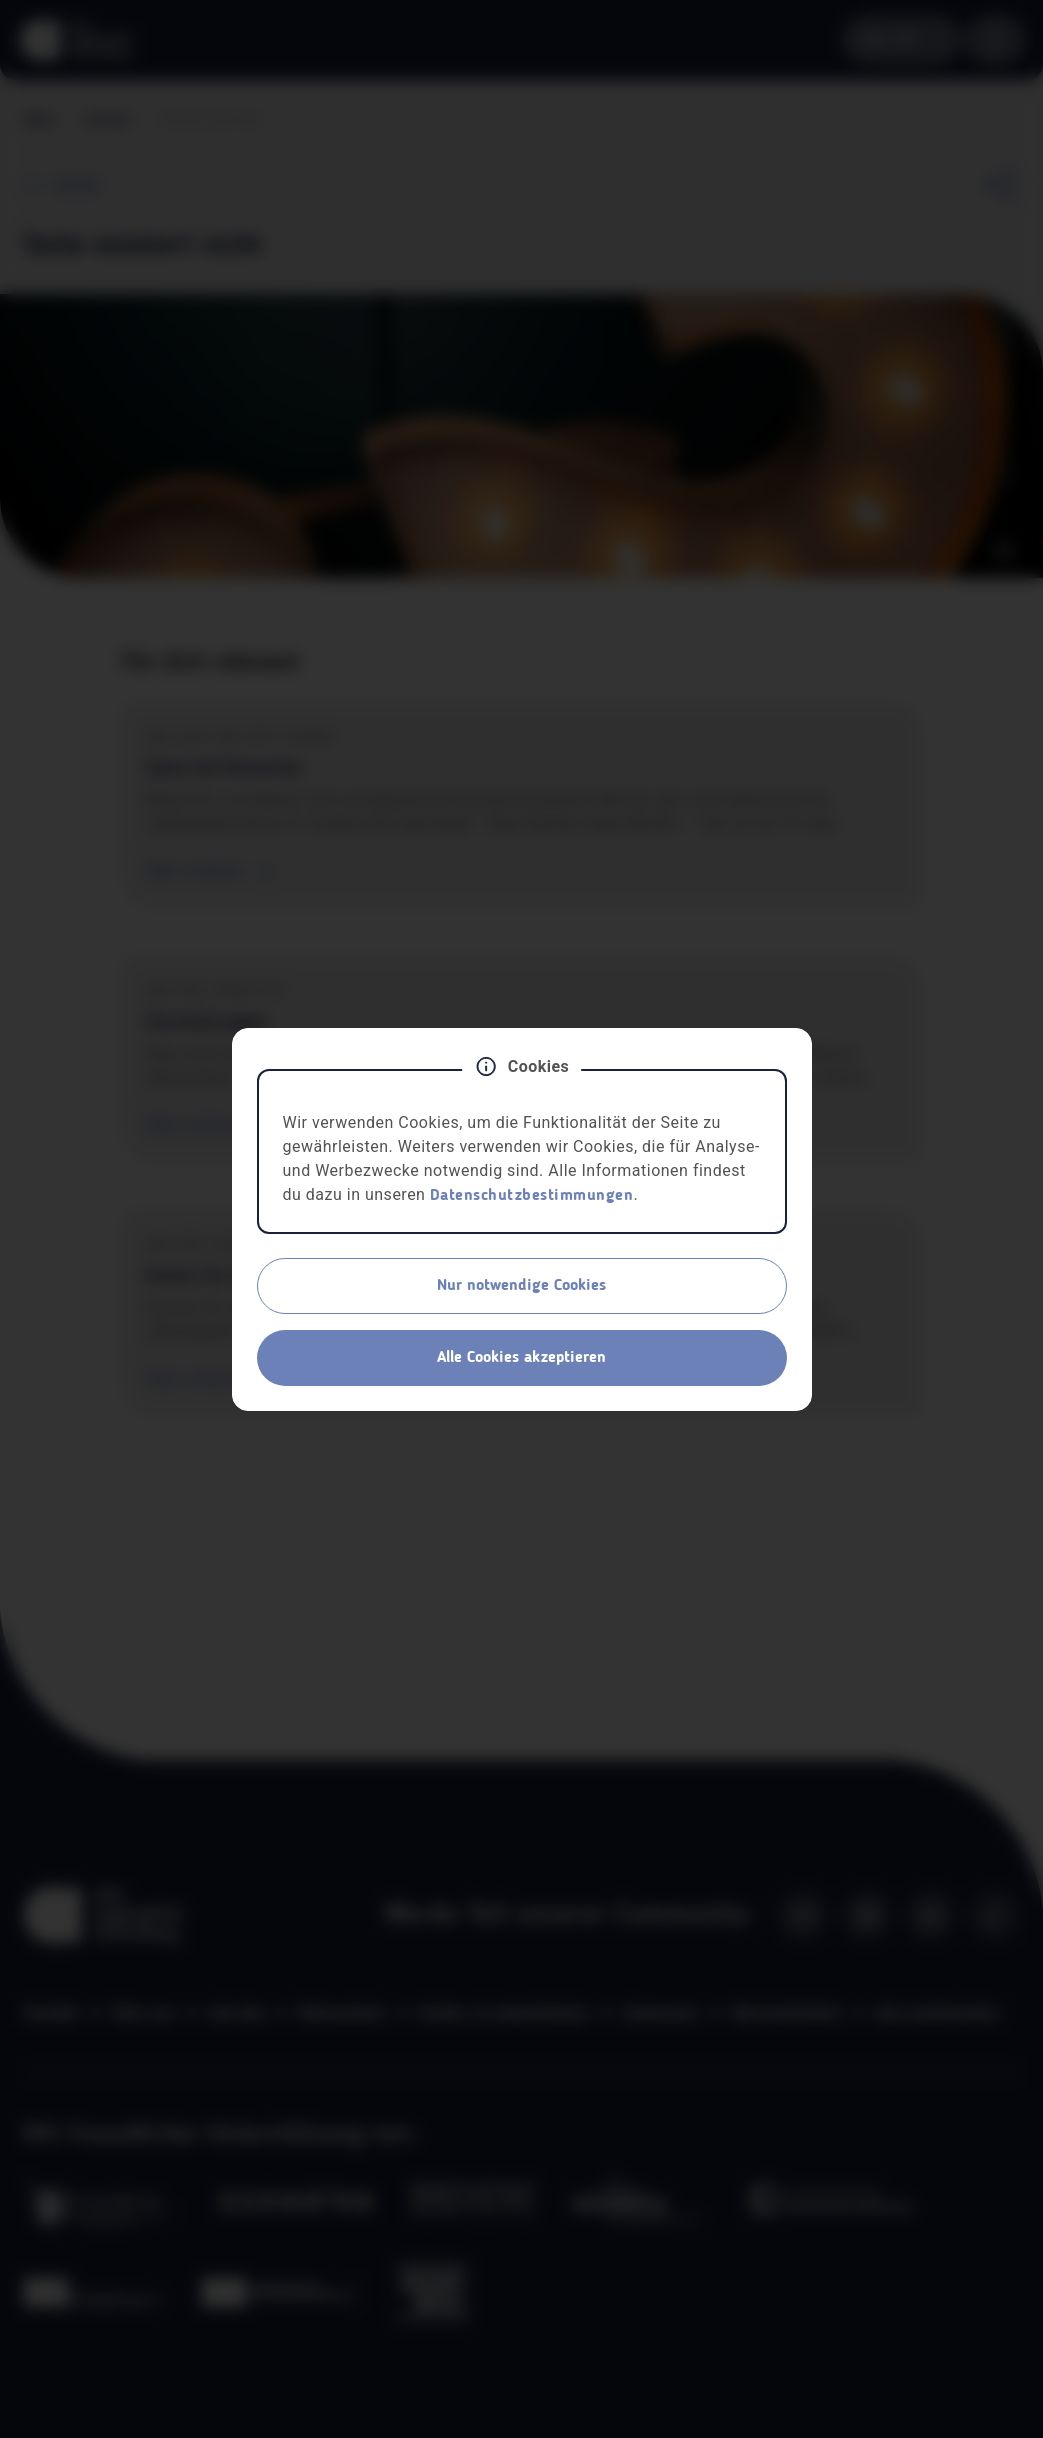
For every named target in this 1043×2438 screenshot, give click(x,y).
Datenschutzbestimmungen (532, 1196)
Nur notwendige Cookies (521, 1286)
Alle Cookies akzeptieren (521, 1358)
